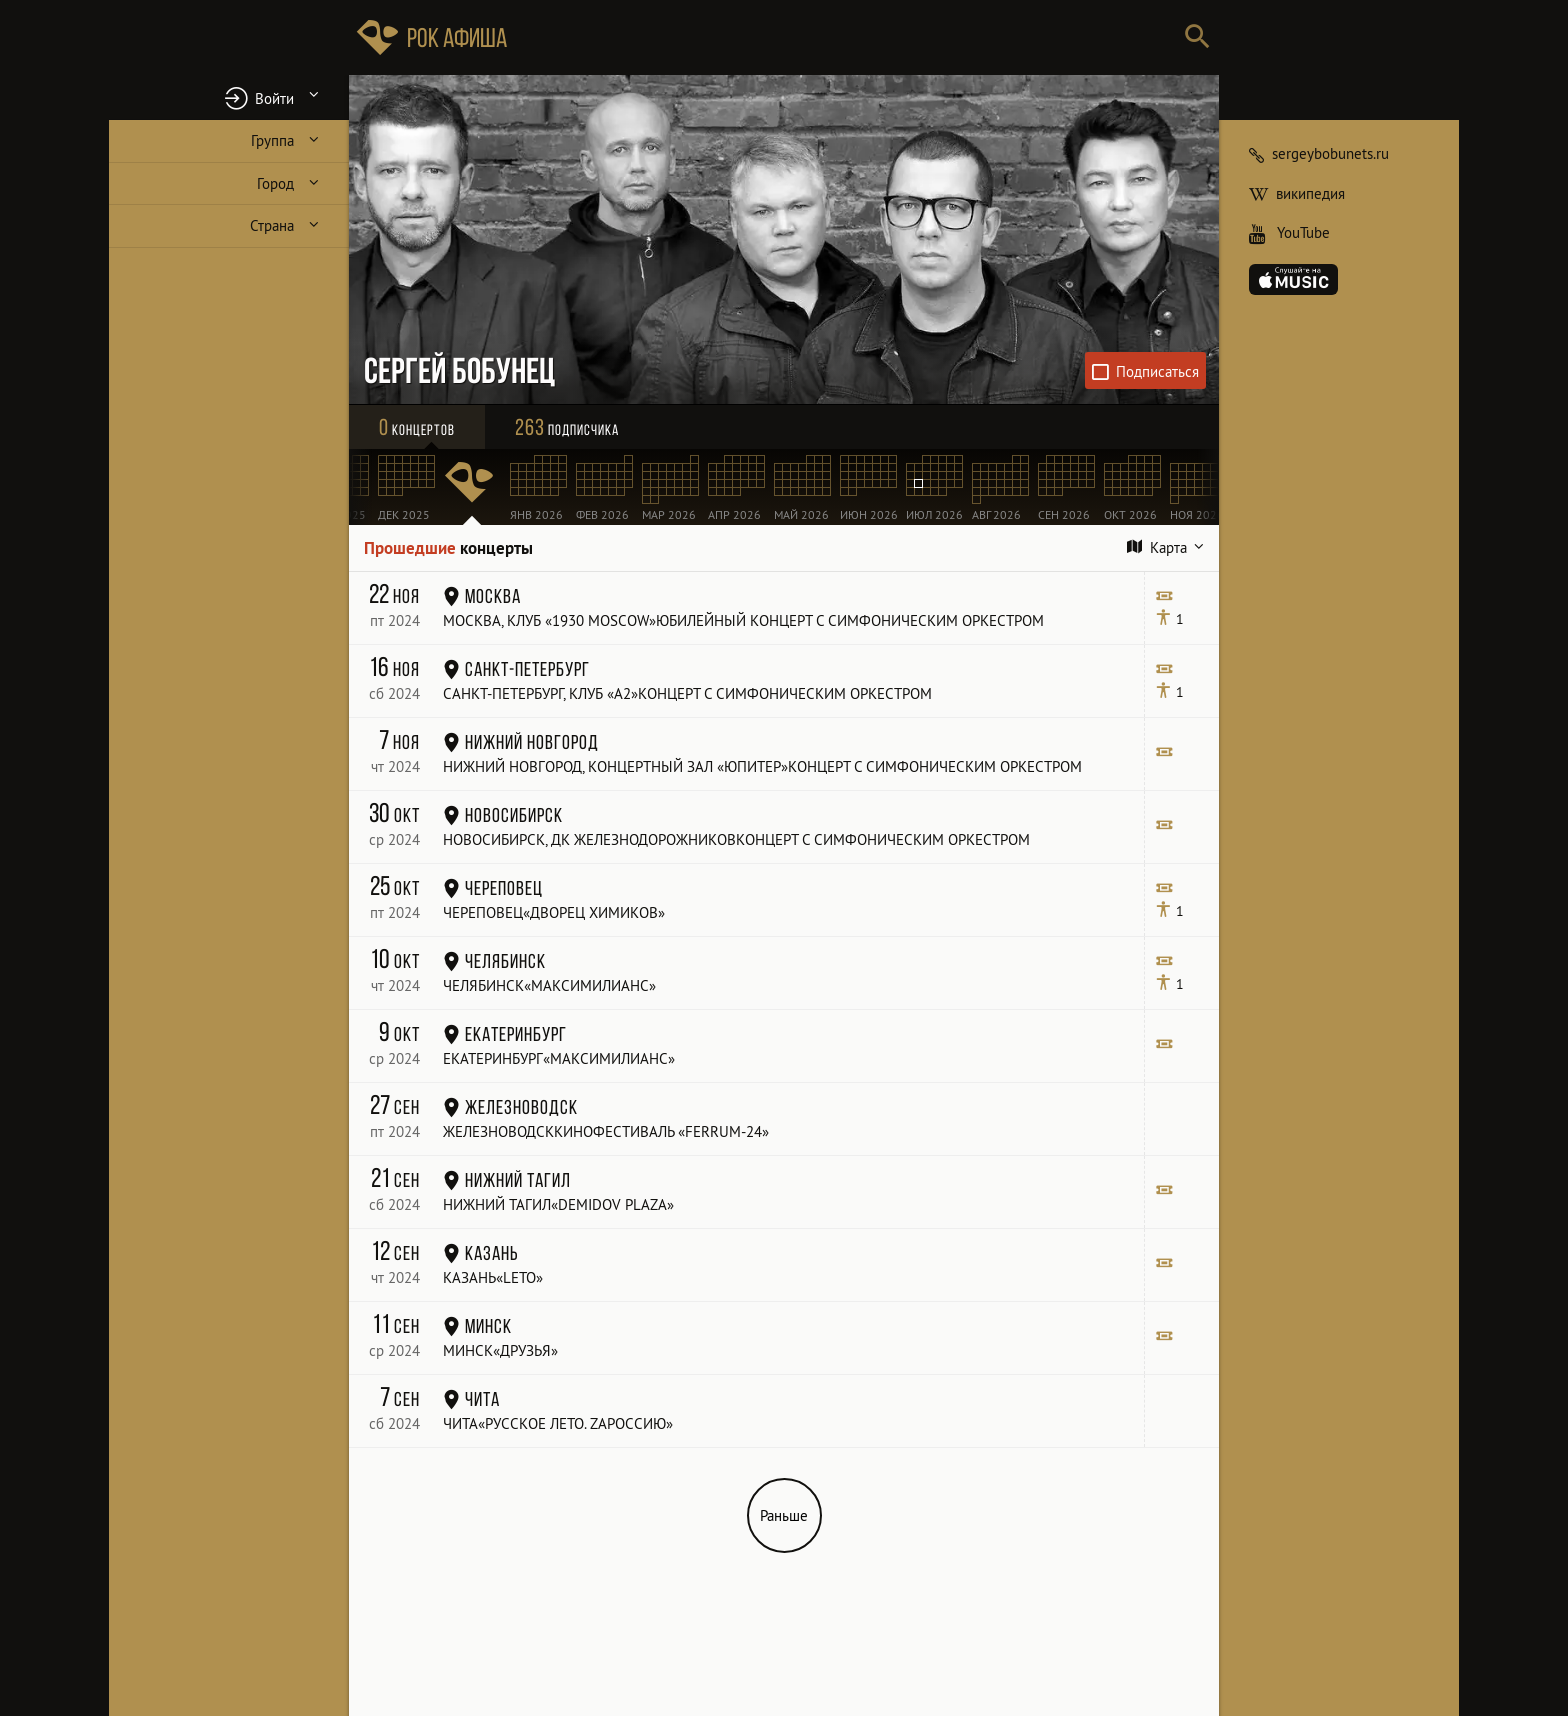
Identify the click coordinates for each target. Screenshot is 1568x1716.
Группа (272, 140)
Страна (272, 225)
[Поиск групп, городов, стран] (844, 37)
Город (275, 183)
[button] (229, 97)
